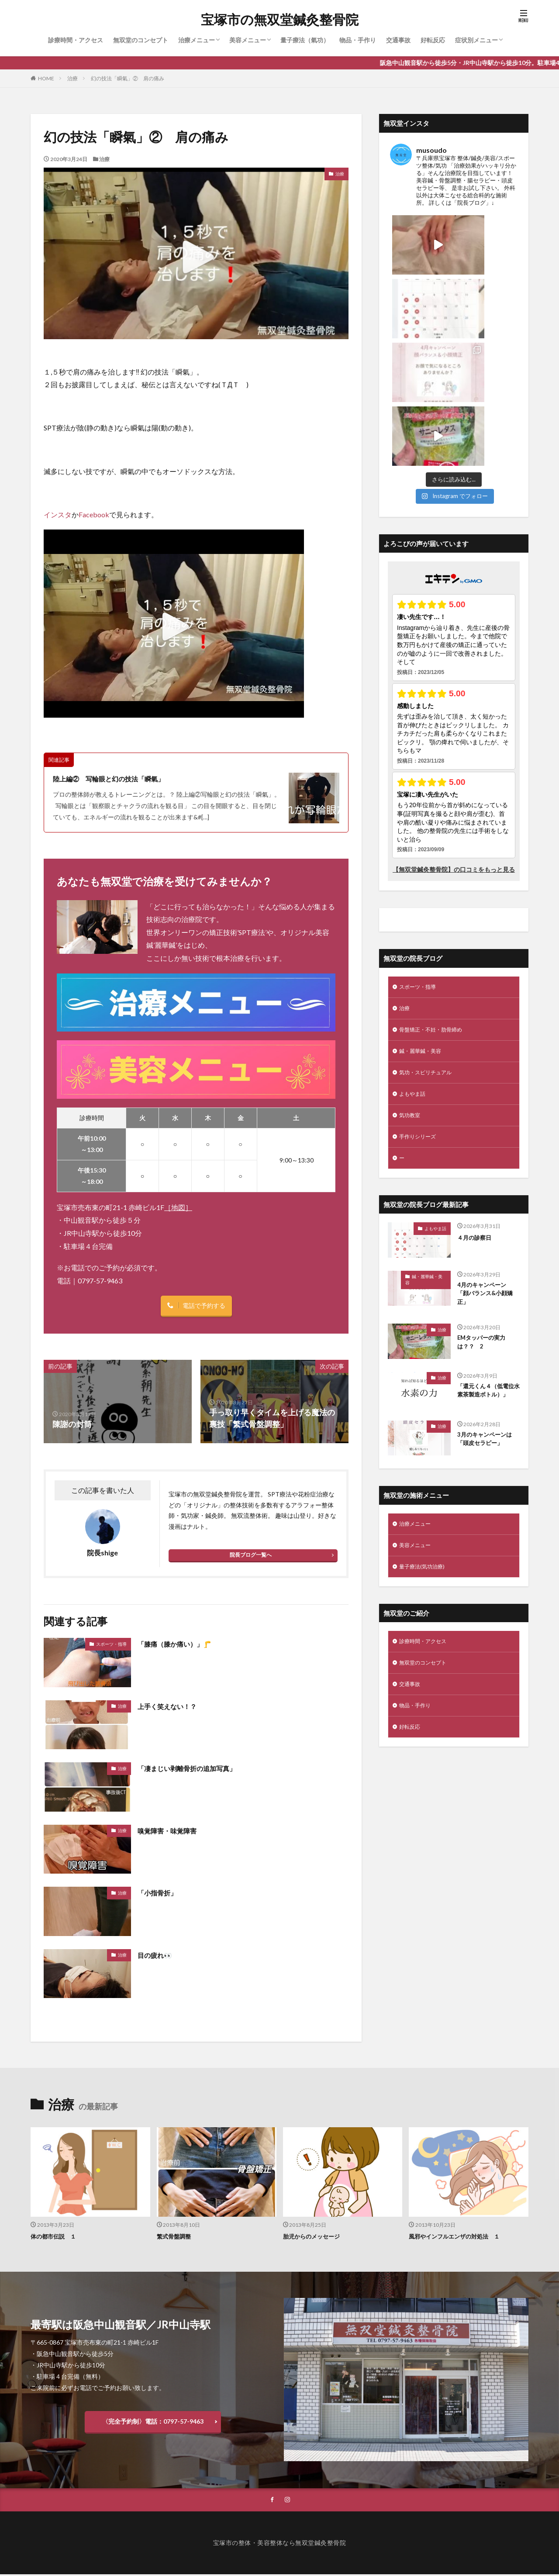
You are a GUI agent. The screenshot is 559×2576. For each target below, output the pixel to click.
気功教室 (411, 996)
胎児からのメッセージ (316, 2237)
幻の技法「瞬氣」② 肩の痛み (127, 78)
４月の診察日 (477, 1121)
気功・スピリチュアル (429, 951)
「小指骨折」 (161, 1893)
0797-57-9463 (100, 1280)
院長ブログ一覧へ (251, 1555)
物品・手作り (357, 40)
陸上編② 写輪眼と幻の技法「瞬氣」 (119, 778)
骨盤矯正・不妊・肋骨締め (436, 905)
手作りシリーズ (420, 1019)
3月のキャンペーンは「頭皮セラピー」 (486, 1337)
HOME (46, 78)
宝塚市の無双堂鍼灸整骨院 (280, 19)
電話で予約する (204, 1306)
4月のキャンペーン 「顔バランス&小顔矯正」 (488, 1179)
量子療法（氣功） (304, 40)
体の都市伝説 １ (57, 2237)
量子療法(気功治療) (425, 1467)
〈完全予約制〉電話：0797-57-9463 (153, 2421)
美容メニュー (247, 40)
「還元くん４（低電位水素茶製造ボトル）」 (486, 1285)
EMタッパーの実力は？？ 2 (485, 1232)
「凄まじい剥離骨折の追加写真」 (196, 1769)
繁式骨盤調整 (176, 2237)
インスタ (58, 514)
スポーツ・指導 (111, 1644)
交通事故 (398, 40)
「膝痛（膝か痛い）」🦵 (182, 1644)
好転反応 (433, 40)
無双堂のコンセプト (140, 40)
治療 (72, 78)
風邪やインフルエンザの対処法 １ (461, 2237)
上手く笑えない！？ (173, 1706)
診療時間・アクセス (75, 40)
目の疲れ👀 (158, 1955)
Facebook (94, 514)
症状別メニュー (476, 40)
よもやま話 (414, 973)
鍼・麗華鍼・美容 (423, 928)
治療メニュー (196, 40)
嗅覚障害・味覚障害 (173, 1831)
